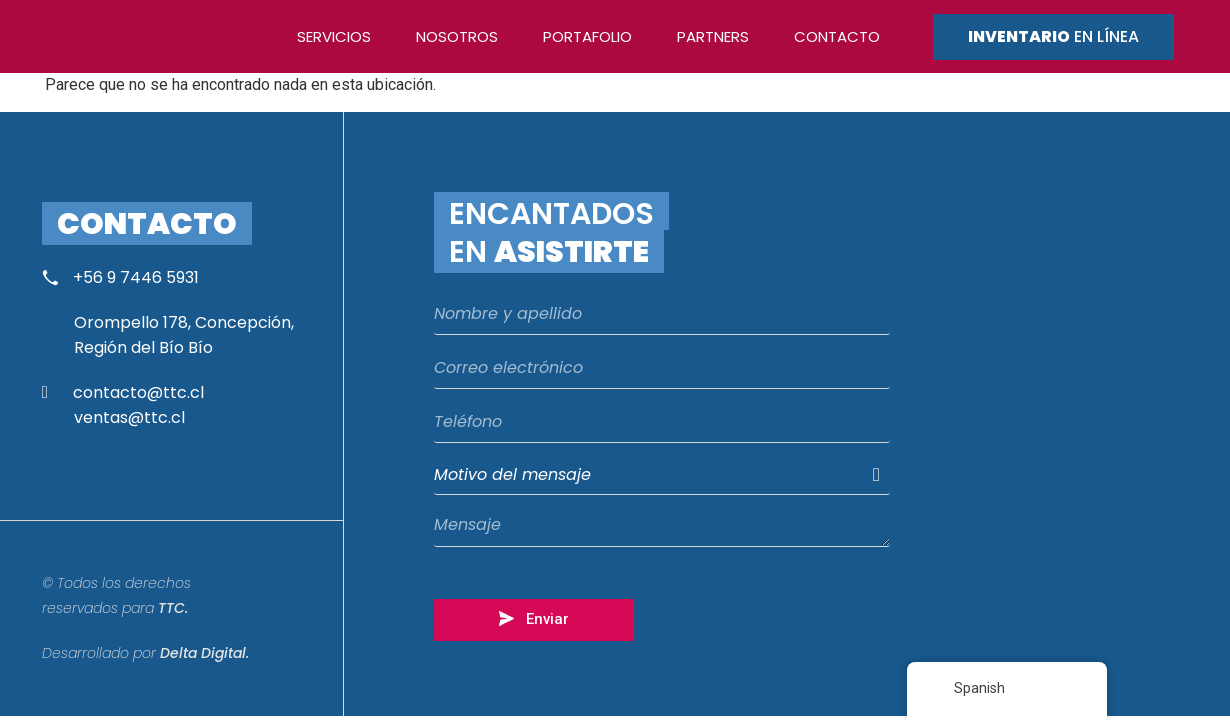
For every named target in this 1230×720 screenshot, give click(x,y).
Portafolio (587, 36)
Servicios (334, 36)
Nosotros (457, 36)
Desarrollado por (145, 653)
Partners (713, 36)
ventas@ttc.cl (129, 417)
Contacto (837, 36)
